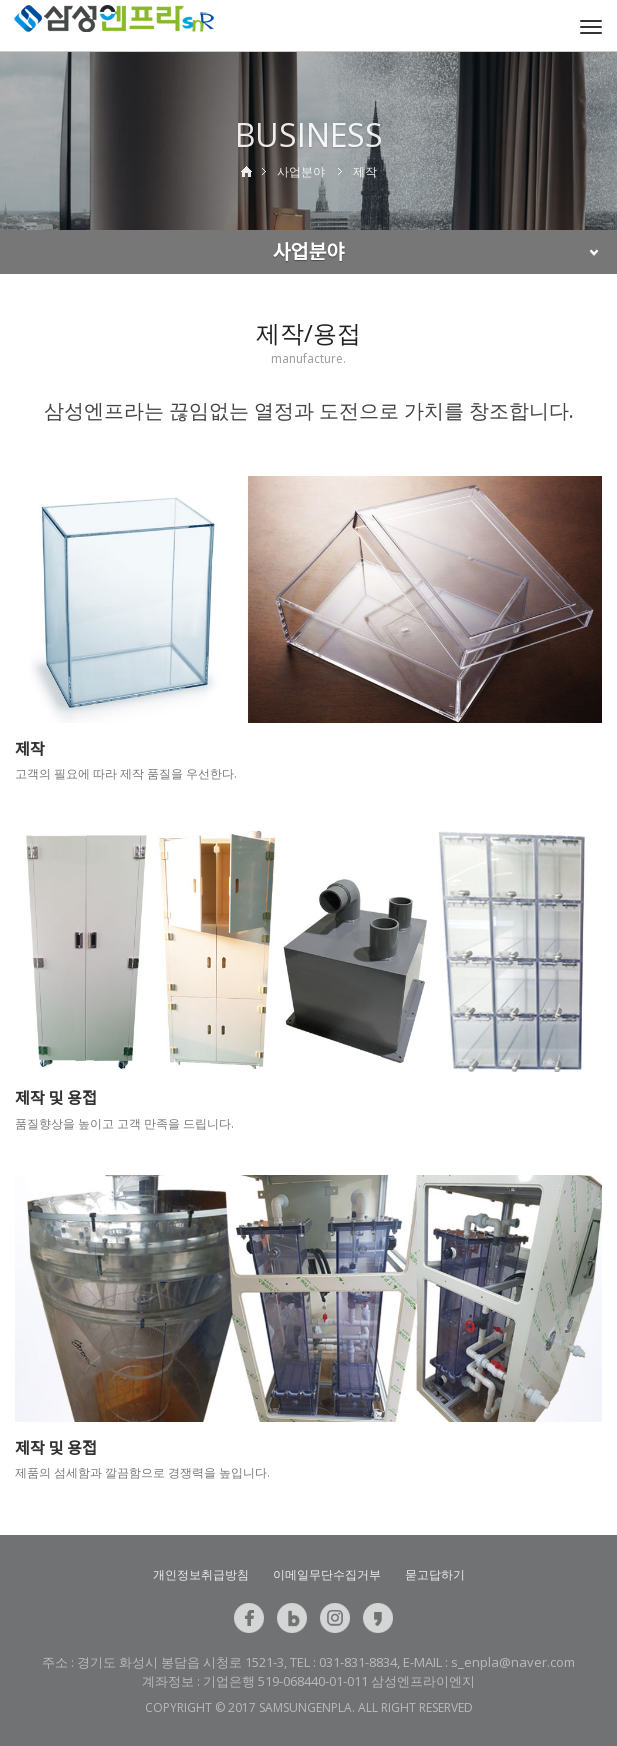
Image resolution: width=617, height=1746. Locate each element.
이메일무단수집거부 (327, 1574)
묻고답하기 (435, 1574)
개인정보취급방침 (201, 1574)
